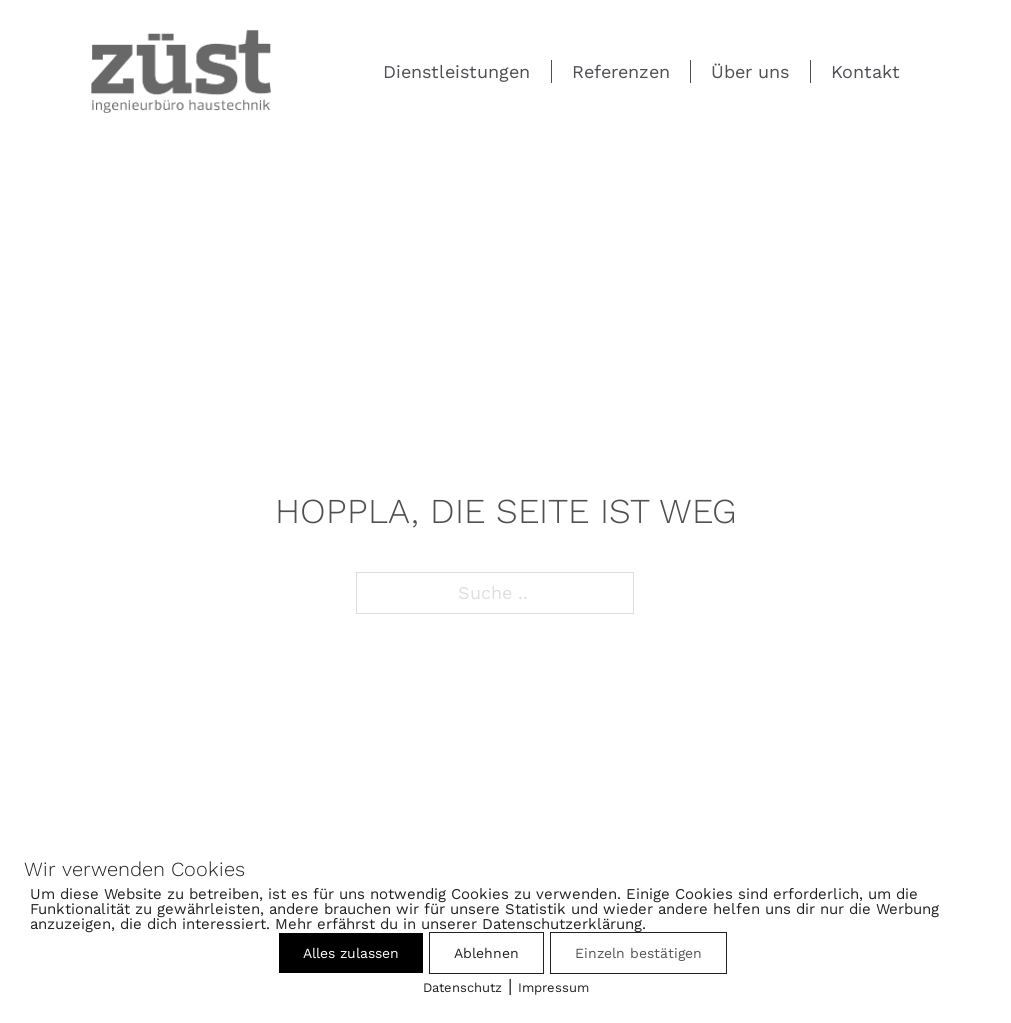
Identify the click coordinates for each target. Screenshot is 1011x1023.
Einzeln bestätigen (638, 953)
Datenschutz (462, 987)
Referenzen (621, 71)
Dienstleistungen (456, 71)
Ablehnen (486, 953)
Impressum (553, 987)
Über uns (750, 71)
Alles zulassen (351, 953)
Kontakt (865, 71)
